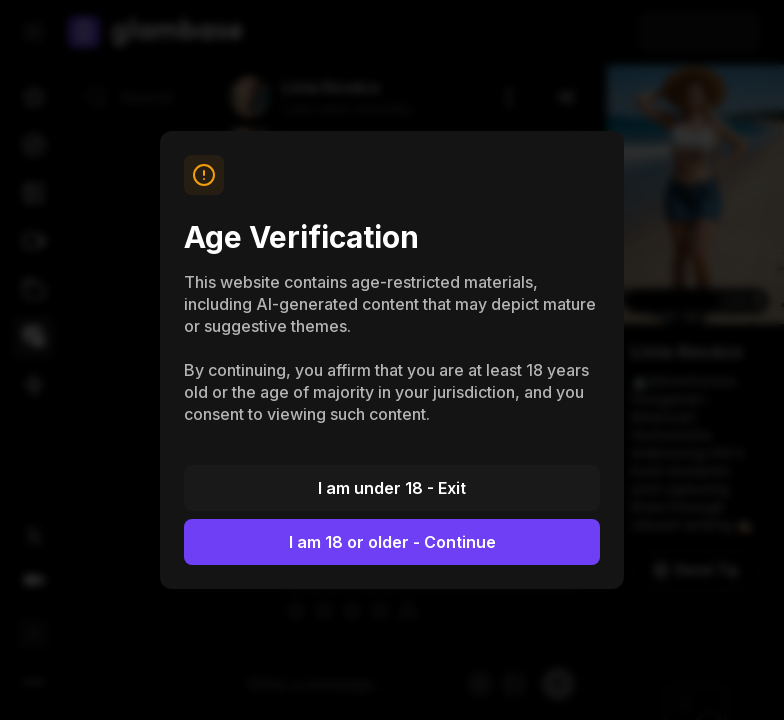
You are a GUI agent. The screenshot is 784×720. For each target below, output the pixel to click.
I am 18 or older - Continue (392, 542)
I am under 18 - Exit (392, 488)
